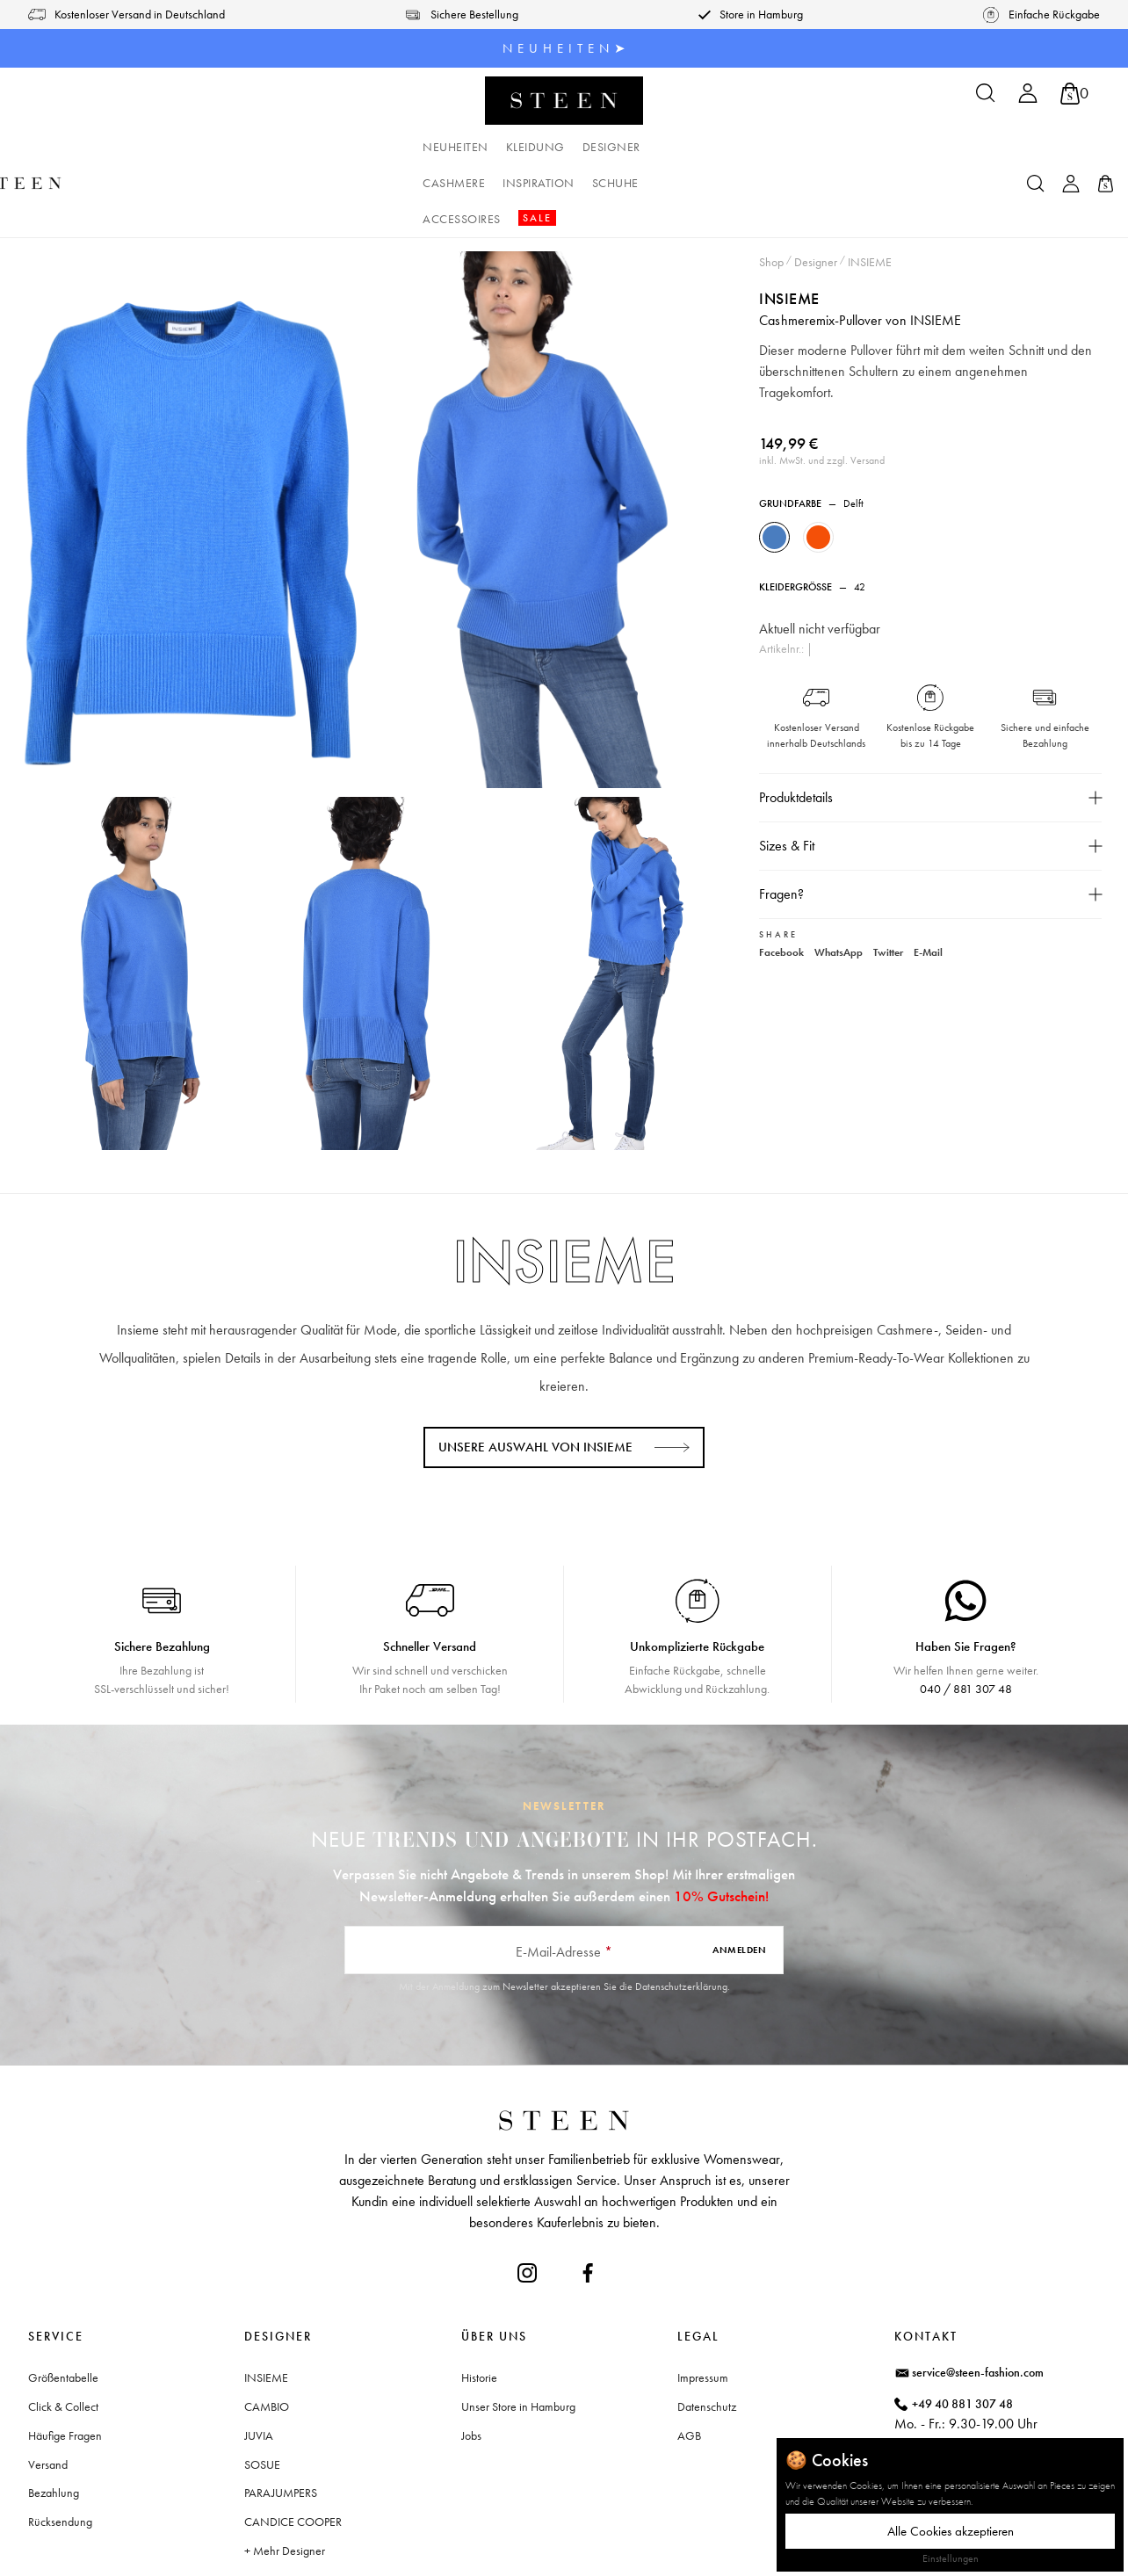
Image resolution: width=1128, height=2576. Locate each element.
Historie (479, 2305)
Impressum (702, 2305)
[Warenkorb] (1074, 93)
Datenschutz (706, 2334)
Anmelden (739, 1877)
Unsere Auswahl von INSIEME (535, 1375)
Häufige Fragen (65, 2363)
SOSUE (262, 2392)
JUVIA (258, 2363)
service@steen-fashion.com (978, 2300)
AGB (689, 2363)
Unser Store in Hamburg (518, 2334)
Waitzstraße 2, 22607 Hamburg (991, 2405)
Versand (48, 2392)
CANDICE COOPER (293, 2449)
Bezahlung (53, 2420)
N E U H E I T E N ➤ (564, 48)
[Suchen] (986, 99)
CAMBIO (266, 2334)
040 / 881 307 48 (966, 1616)
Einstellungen (950, 2558)
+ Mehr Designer (284, 2478)
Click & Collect (63, 2334)
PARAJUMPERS (280, 2420)
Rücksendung (60, 2449)
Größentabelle (63, 2305)
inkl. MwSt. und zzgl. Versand (823, 388)
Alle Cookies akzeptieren (950, 2531)
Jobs (471, 2363)
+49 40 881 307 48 (962, 2332)
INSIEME (790, 226)
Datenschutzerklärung (681, 1914)
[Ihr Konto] (1028, 99)
